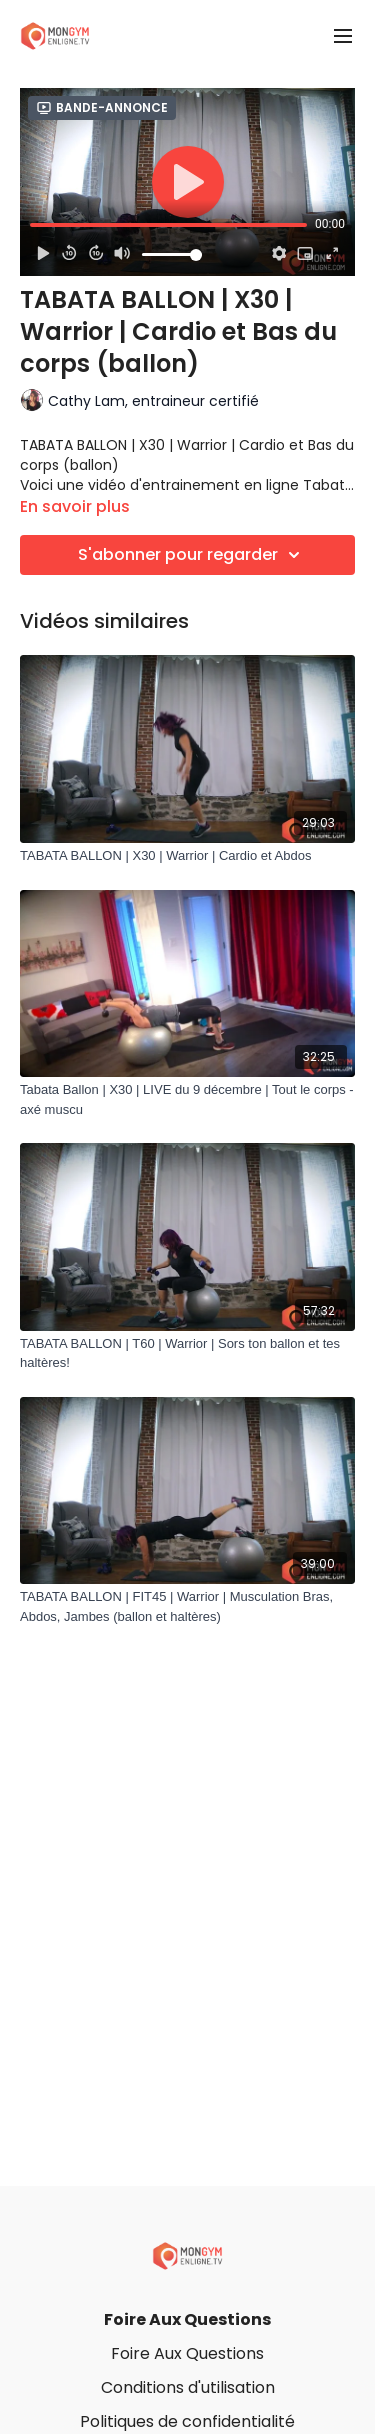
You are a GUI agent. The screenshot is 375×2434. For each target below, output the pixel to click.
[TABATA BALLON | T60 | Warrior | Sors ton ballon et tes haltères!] (187, 1353)
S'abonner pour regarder (192, 555)
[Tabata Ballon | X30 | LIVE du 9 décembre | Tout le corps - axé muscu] (187, 1099)
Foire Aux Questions (187, 2319)
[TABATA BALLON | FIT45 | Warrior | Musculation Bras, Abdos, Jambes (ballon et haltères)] (187, 1606)
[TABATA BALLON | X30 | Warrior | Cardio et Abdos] (187, 856)
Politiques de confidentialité (187, 2421)
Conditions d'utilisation (188, 2387)
